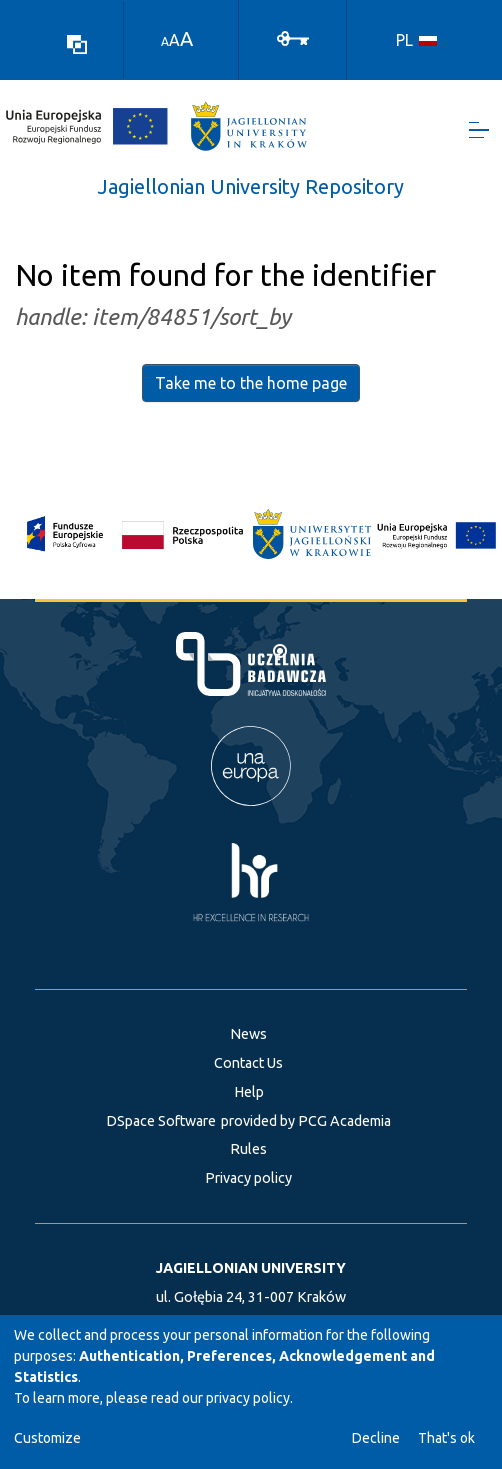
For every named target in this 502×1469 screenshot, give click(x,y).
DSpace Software (161, 1121)
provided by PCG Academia (306, 1121)
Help (249, 1092)
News (248, 1034)
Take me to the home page (251, 383)
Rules (248, 1149)
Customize (47, 1438)
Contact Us (248, 1063)
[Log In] (293, 37)
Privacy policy (248, 1178)
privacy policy (248, 1398)
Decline (376, 1438)
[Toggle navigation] (479, 130)
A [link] (165, 41)
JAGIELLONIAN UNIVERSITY (251, 1268)
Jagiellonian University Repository (251, 186)
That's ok (446, 1438)
